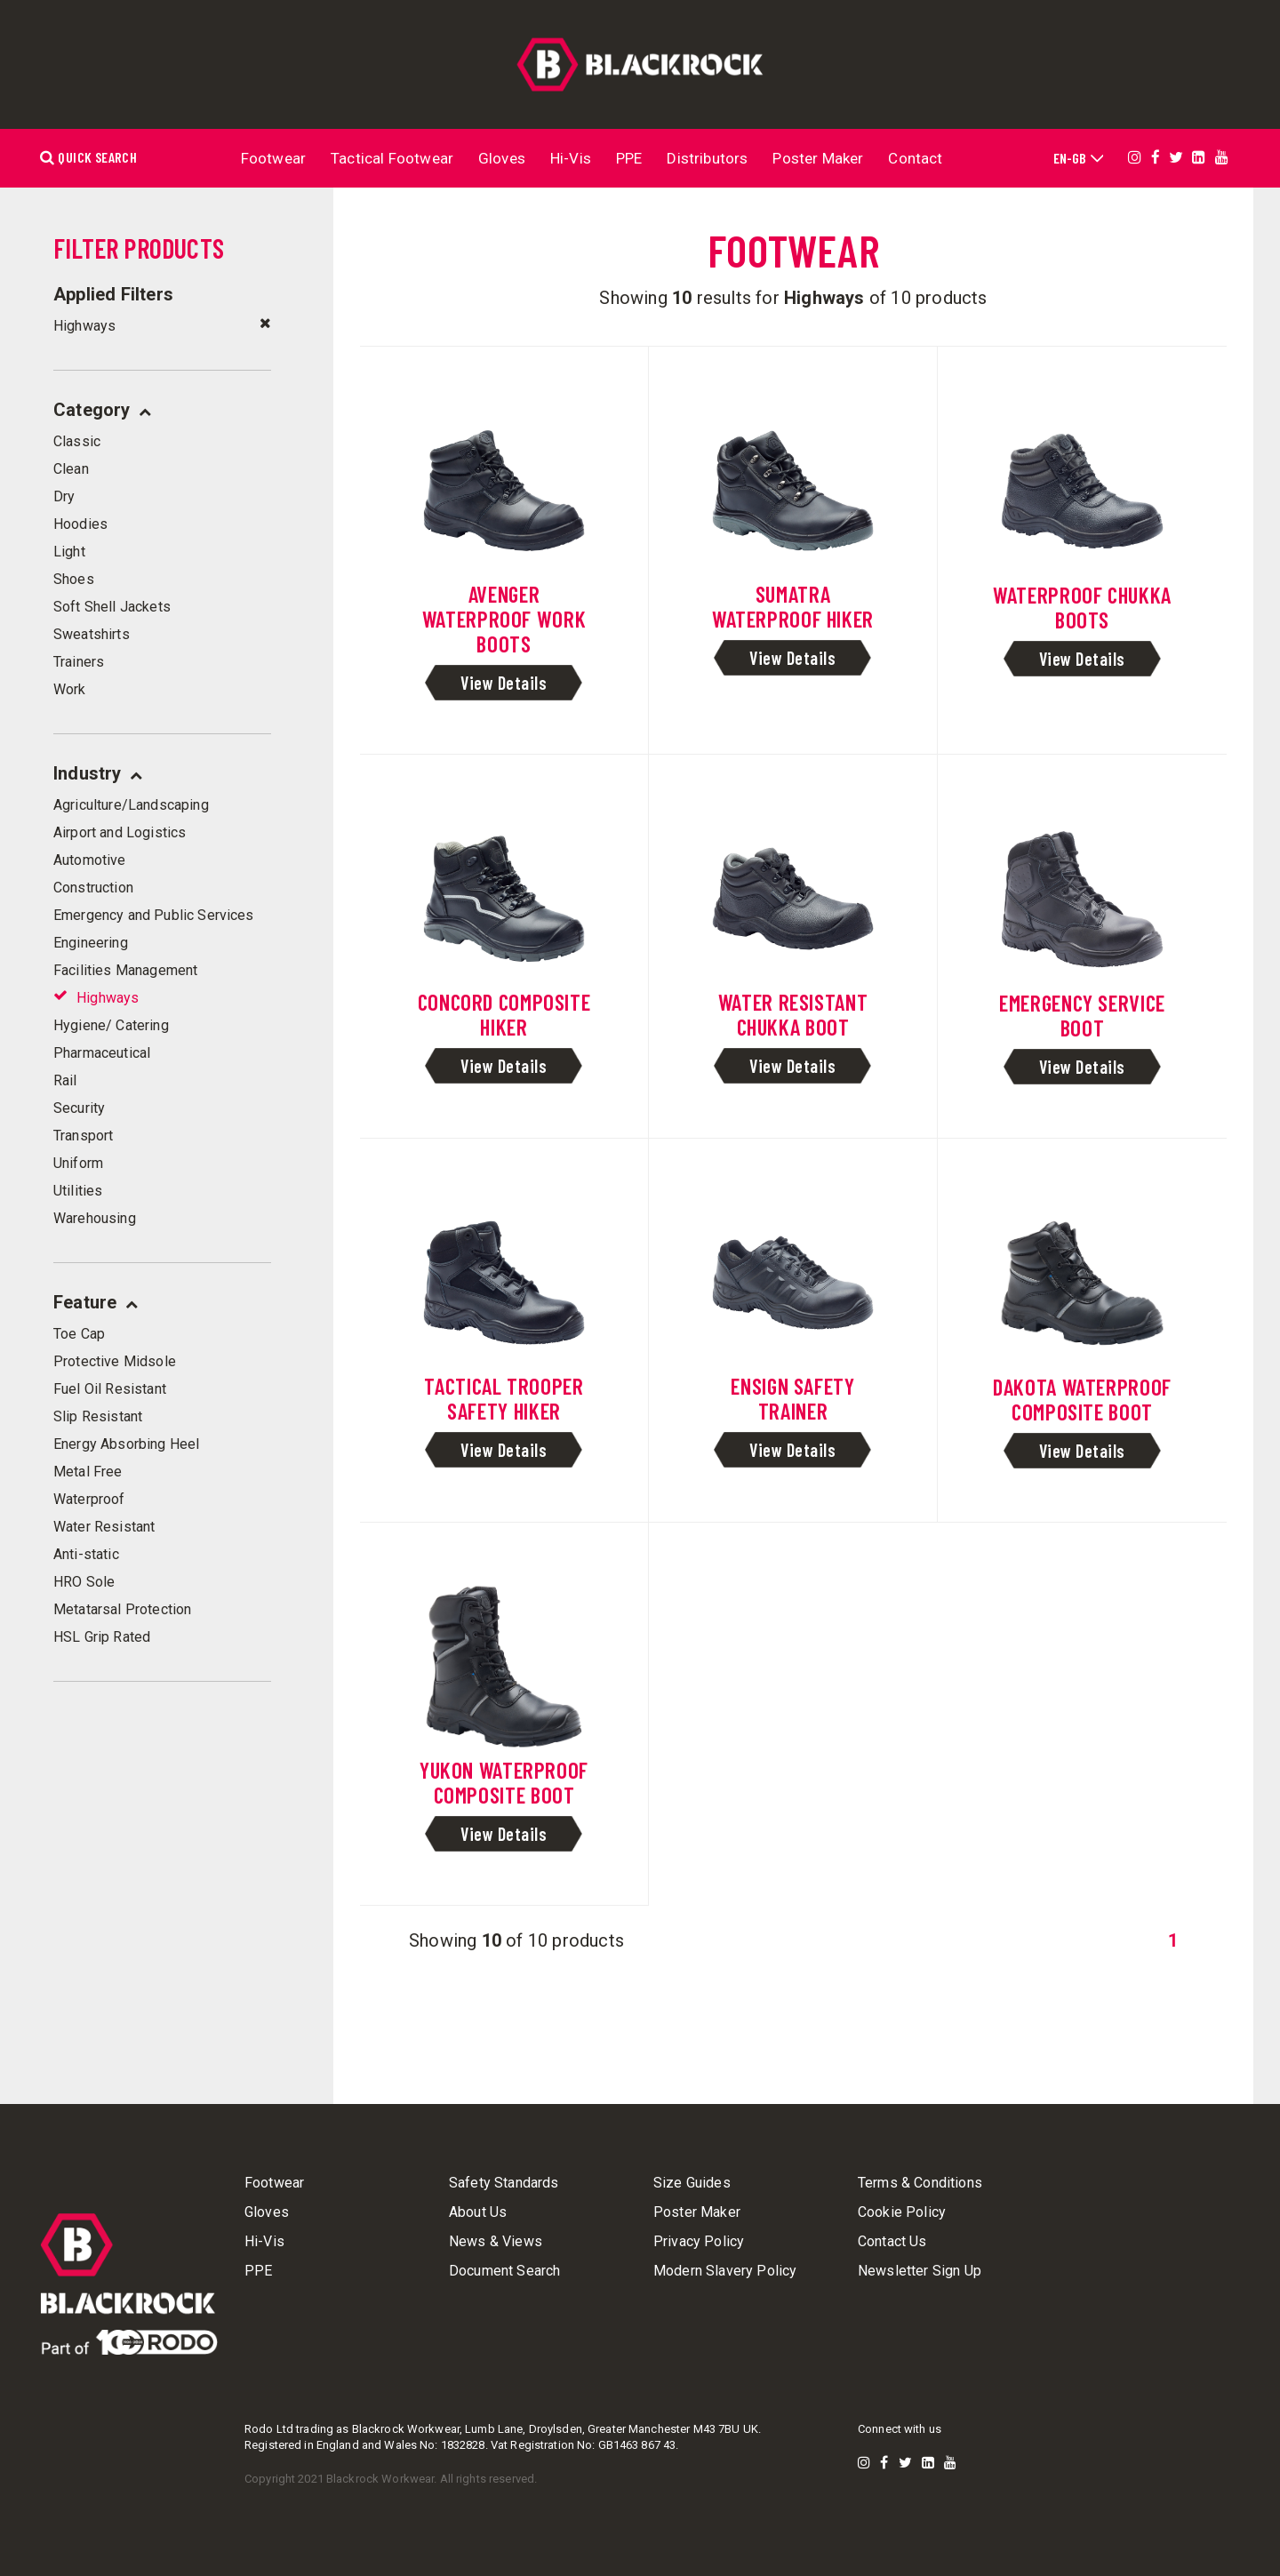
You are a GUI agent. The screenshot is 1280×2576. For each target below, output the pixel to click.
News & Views (495, 2242)
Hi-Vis (570, 158)
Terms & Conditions (920, 2183)
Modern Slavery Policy (724, 2271)
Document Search (504, 2271)
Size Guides (692, 2183)
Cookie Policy (902, 2212)
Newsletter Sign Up (919, 2271)
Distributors (707, 158)
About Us (478, 2212)
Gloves (501, 158)
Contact (915, 158)
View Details (503, 682)
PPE (629, 158)
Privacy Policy (698, 2242)
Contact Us (892, 2242)
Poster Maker (817, 158)
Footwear (273, 158)
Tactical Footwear (392, 158)
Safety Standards (504, 2183)
